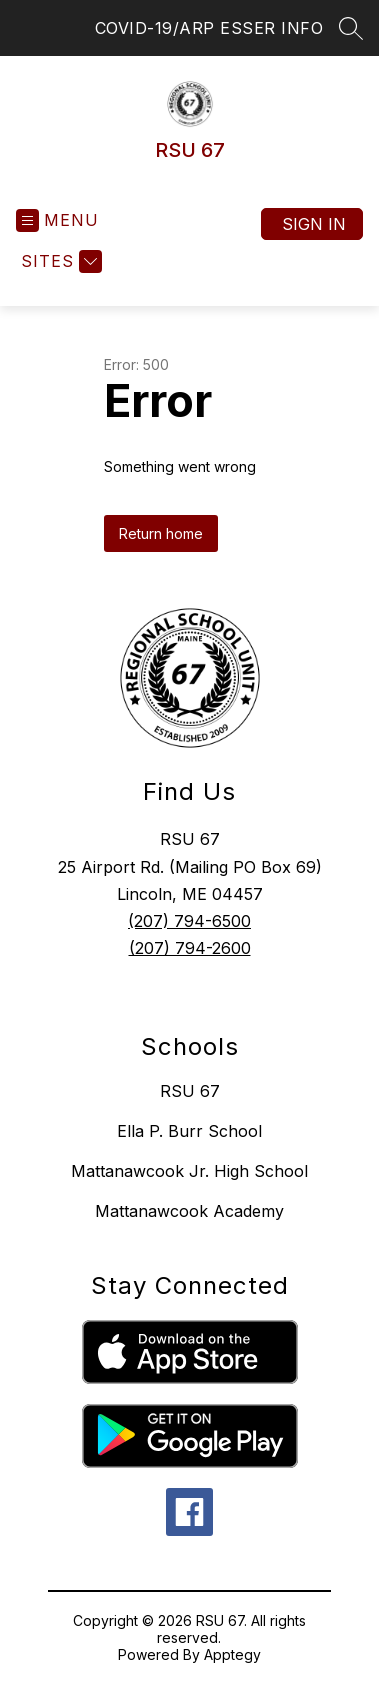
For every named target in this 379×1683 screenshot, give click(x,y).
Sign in (314, 224)
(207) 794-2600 (190, 948)
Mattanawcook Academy (189, 1211)
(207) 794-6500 (189, 921)
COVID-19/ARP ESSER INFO (209, 28)
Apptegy (232, 1654)
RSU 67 (190, 1091)
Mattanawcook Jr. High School (189, 1171)
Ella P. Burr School (189, 1131)
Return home (161, 533)
